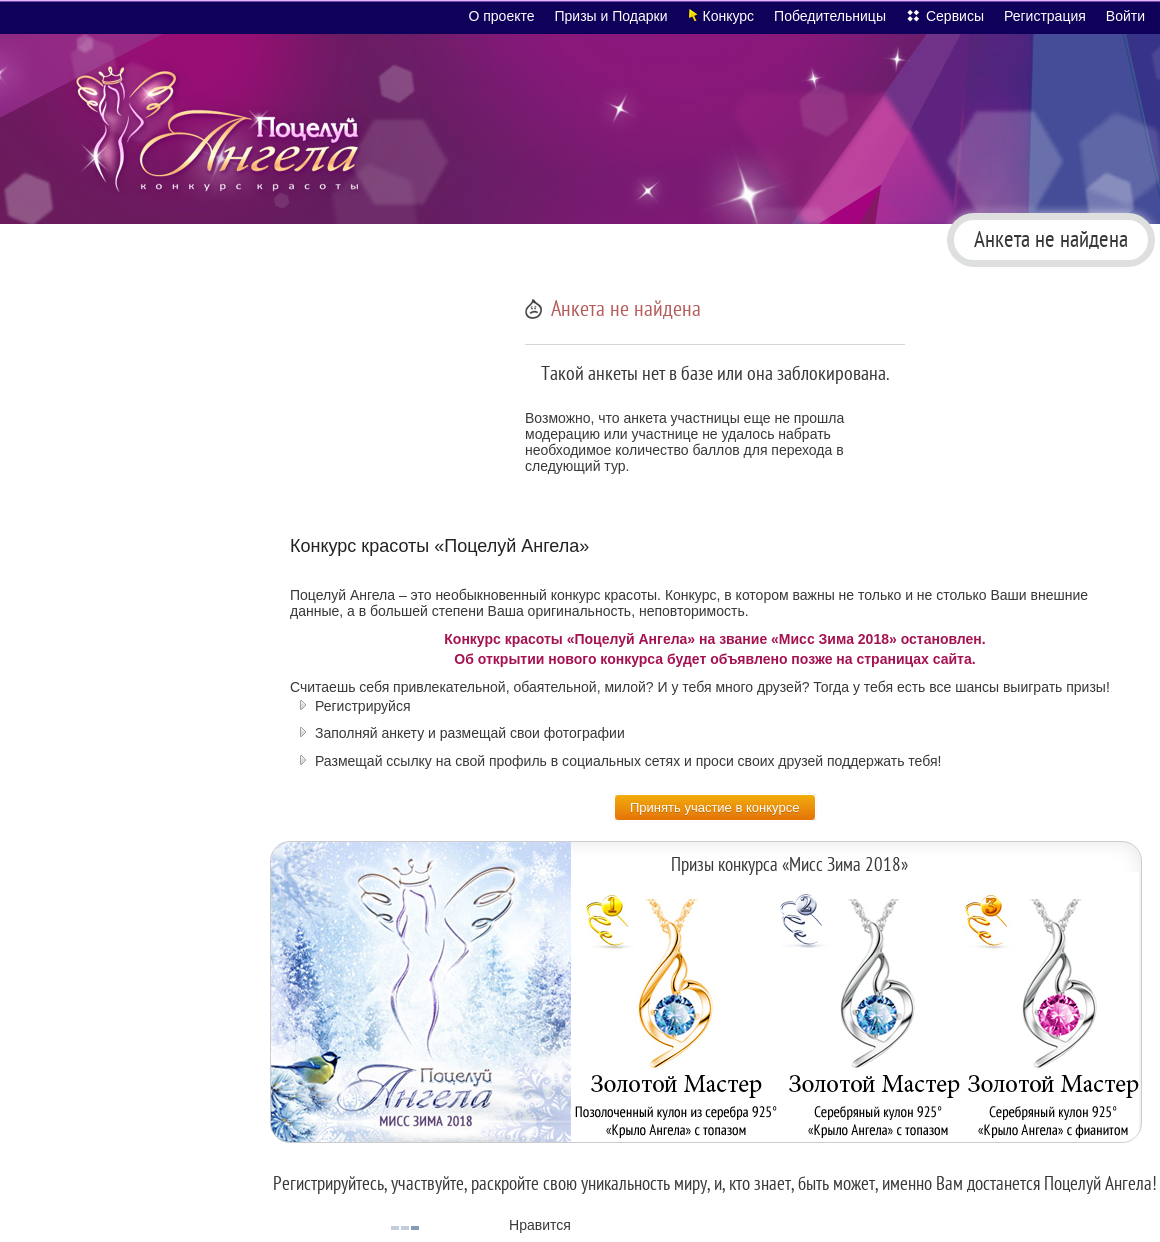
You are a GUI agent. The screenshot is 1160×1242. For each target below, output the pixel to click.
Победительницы (830, 16)
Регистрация (1045, 16)
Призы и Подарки (611, 16)
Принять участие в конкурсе (714, 807)
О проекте (501, 16)
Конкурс (729, 16)
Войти (1125, 16)
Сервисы (955, 16)
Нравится (540, 1225)
